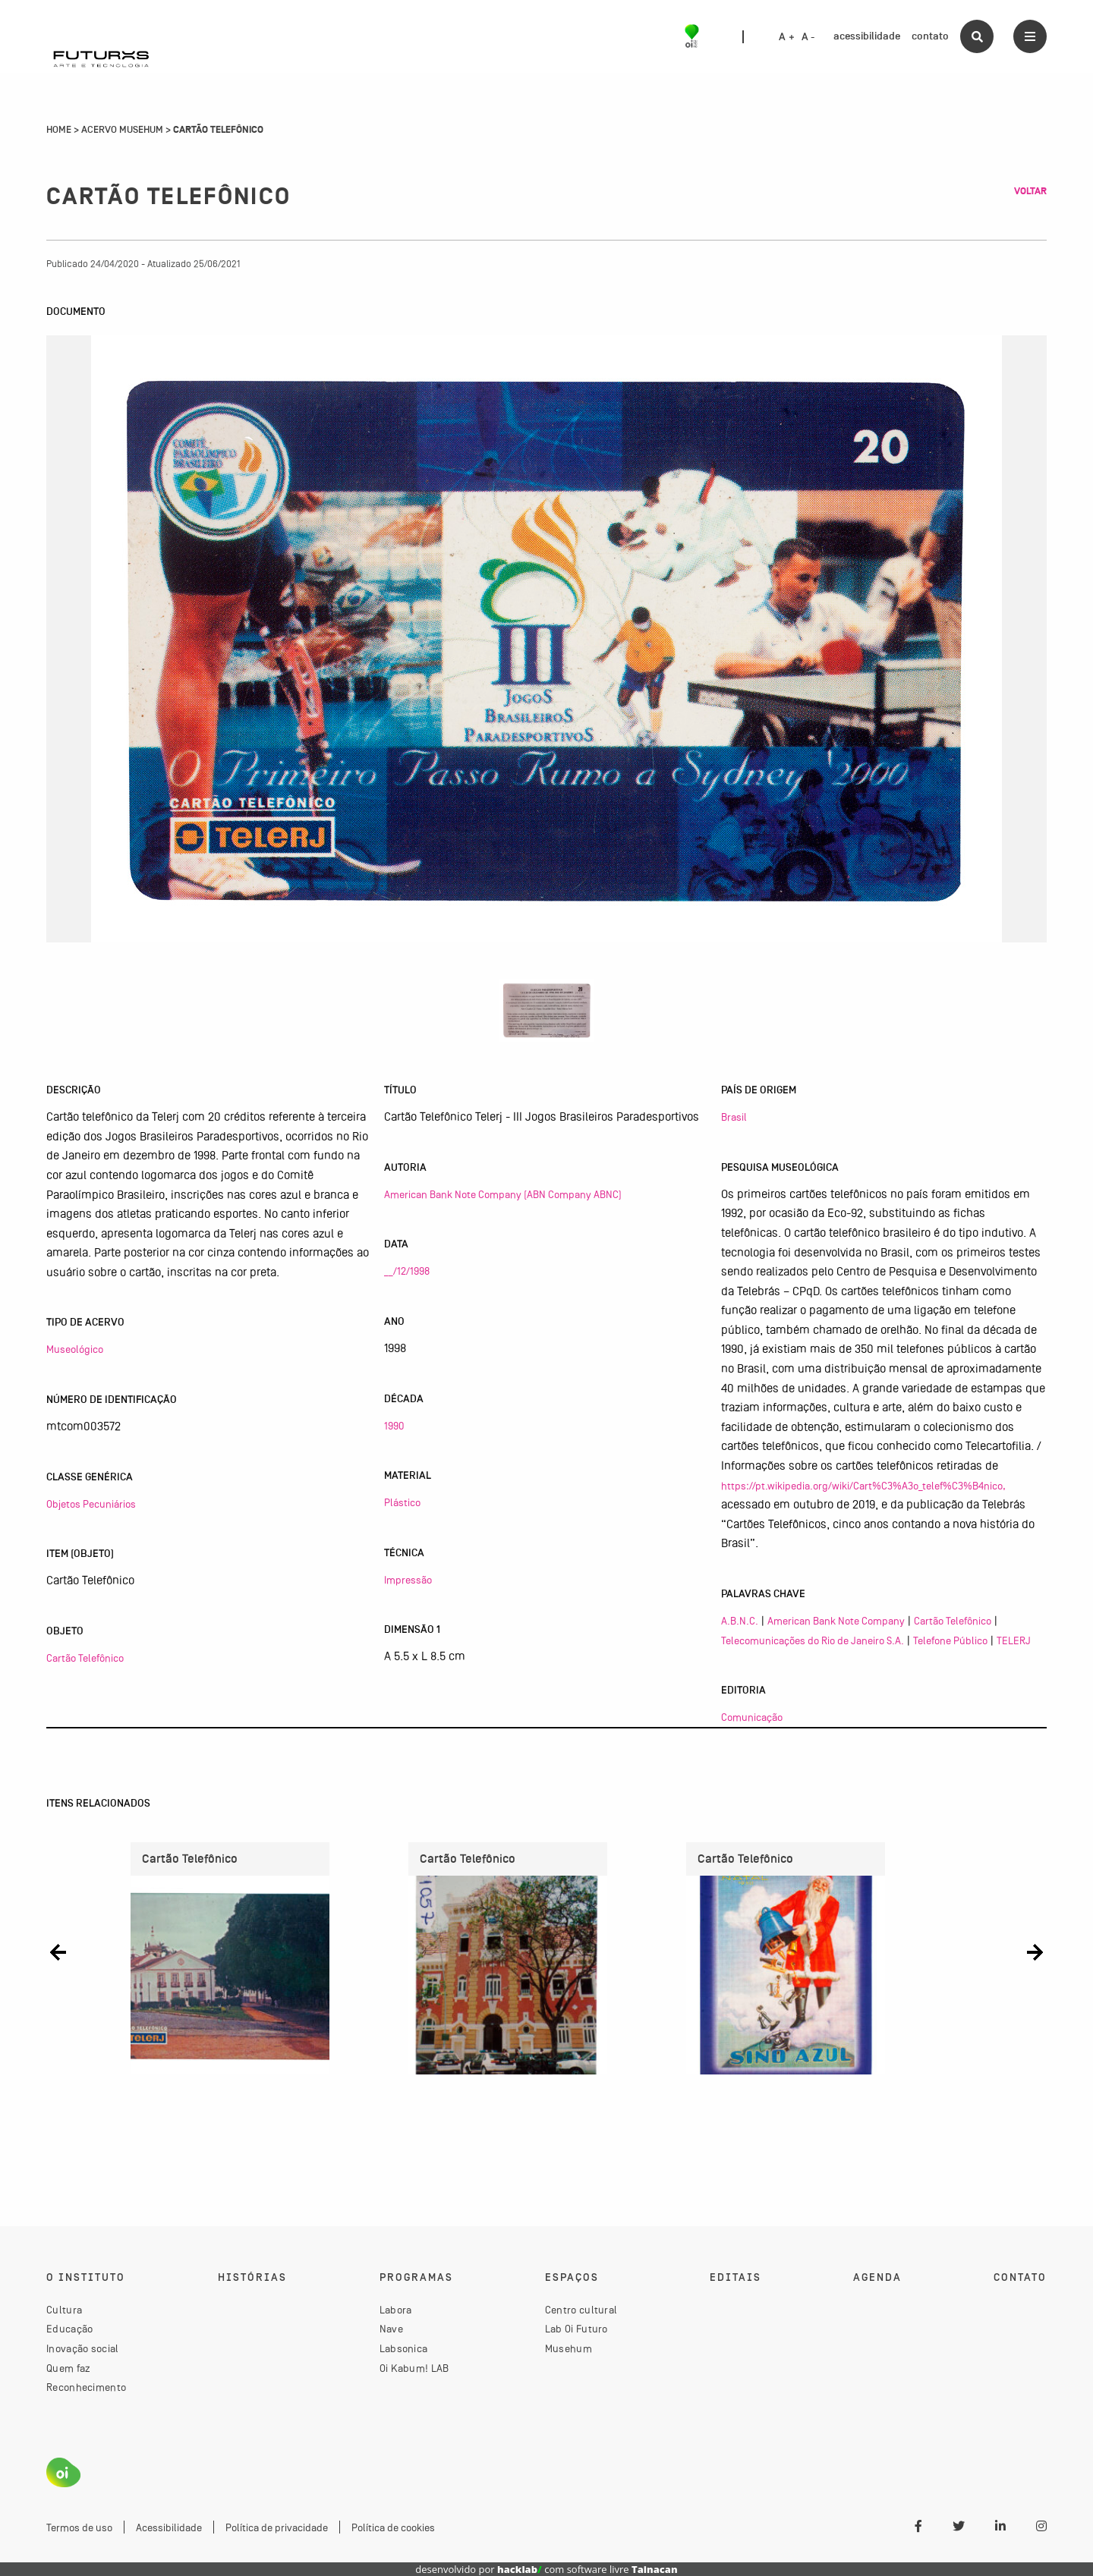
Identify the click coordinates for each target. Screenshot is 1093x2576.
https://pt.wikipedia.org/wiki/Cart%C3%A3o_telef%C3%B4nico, (863, 1486)
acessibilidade (866, 36)
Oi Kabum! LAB (414, 2368)
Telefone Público (950, 1640)
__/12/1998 (407, 1271)
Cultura (64, 2310)
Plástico (402, 1502)
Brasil (734, 1117)
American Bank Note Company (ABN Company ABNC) (503, 1194)
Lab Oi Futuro (576, 2329)
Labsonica (404, 2348)
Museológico (74, 1349)
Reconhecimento (86, 2387)
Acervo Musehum (122, 130)
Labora (396, 2310)
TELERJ (1014, 1640)
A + (787, 37)
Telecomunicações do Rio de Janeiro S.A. (812, 1640)
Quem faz (68, 2368)
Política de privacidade (276, 2527)
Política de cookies (393, 2527)
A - (808, 37)
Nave (391, 2329)
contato (930, 36)
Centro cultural (581, 2310)
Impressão (408, 1580)
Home (58, 130)
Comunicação (752, 1717)
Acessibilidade (169, 2527)
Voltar (1030, 191)
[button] (58, 1952)
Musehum (568, 2348)
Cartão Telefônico (85, 1658)
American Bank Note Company (836, 1621)
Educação (69, 2329)
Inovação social (82, 2348)
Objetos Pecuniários (91, 1504)
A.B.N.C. (739, 1621)
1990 (394, 1426)
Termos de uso (79, 2527)
